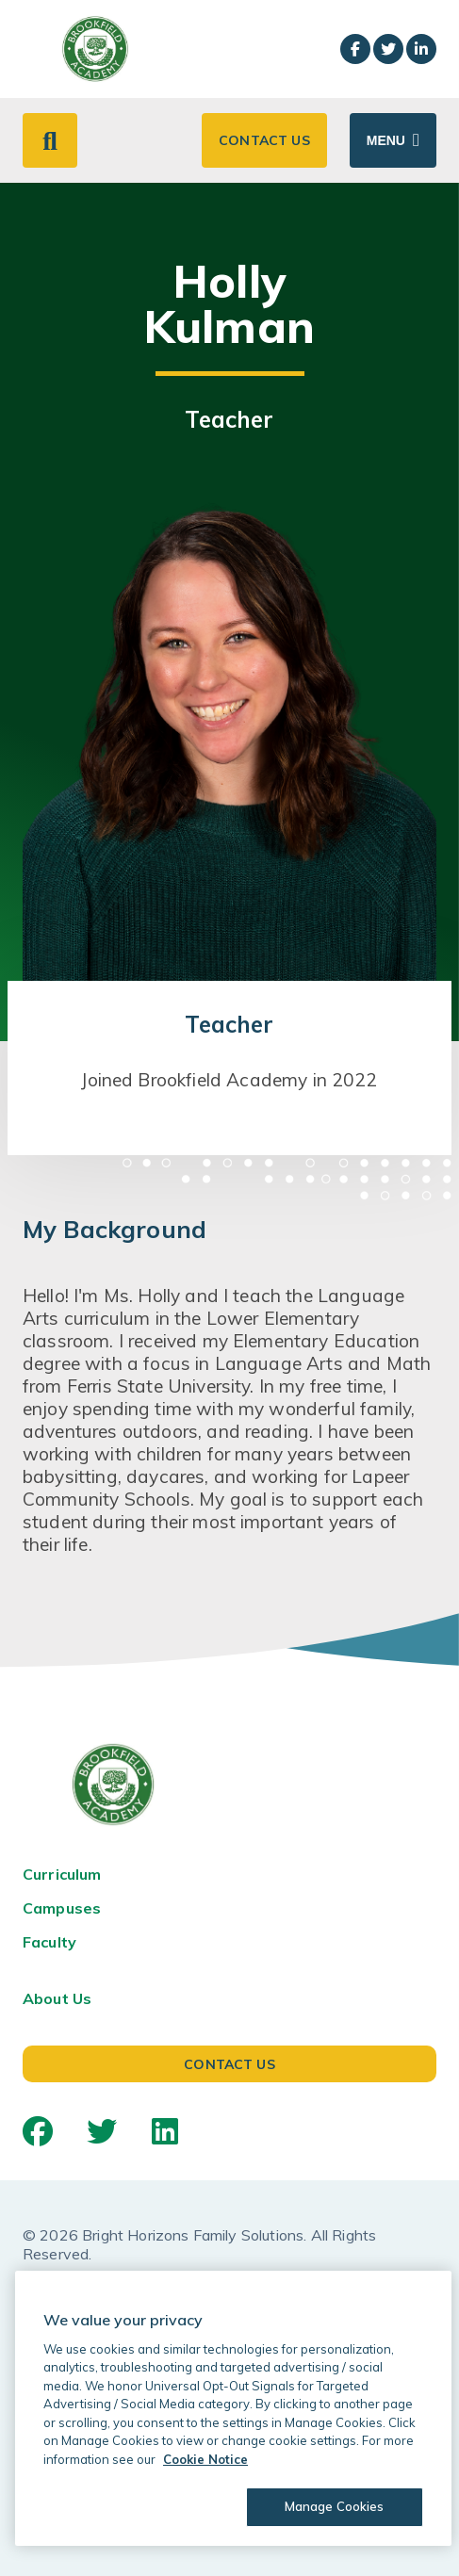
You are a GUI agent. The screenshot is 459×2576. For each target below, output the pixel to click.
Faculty (49, 1941)
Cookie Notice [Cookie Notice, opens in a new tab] (205, 2459)
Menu (386, 140)
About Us (57, 1998)
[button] (50, 140)
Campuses (62, 1908)
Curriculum (62, 1874)
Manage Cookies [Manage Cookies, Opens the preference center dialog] (335, 2506)
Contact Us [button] (264, 140)
